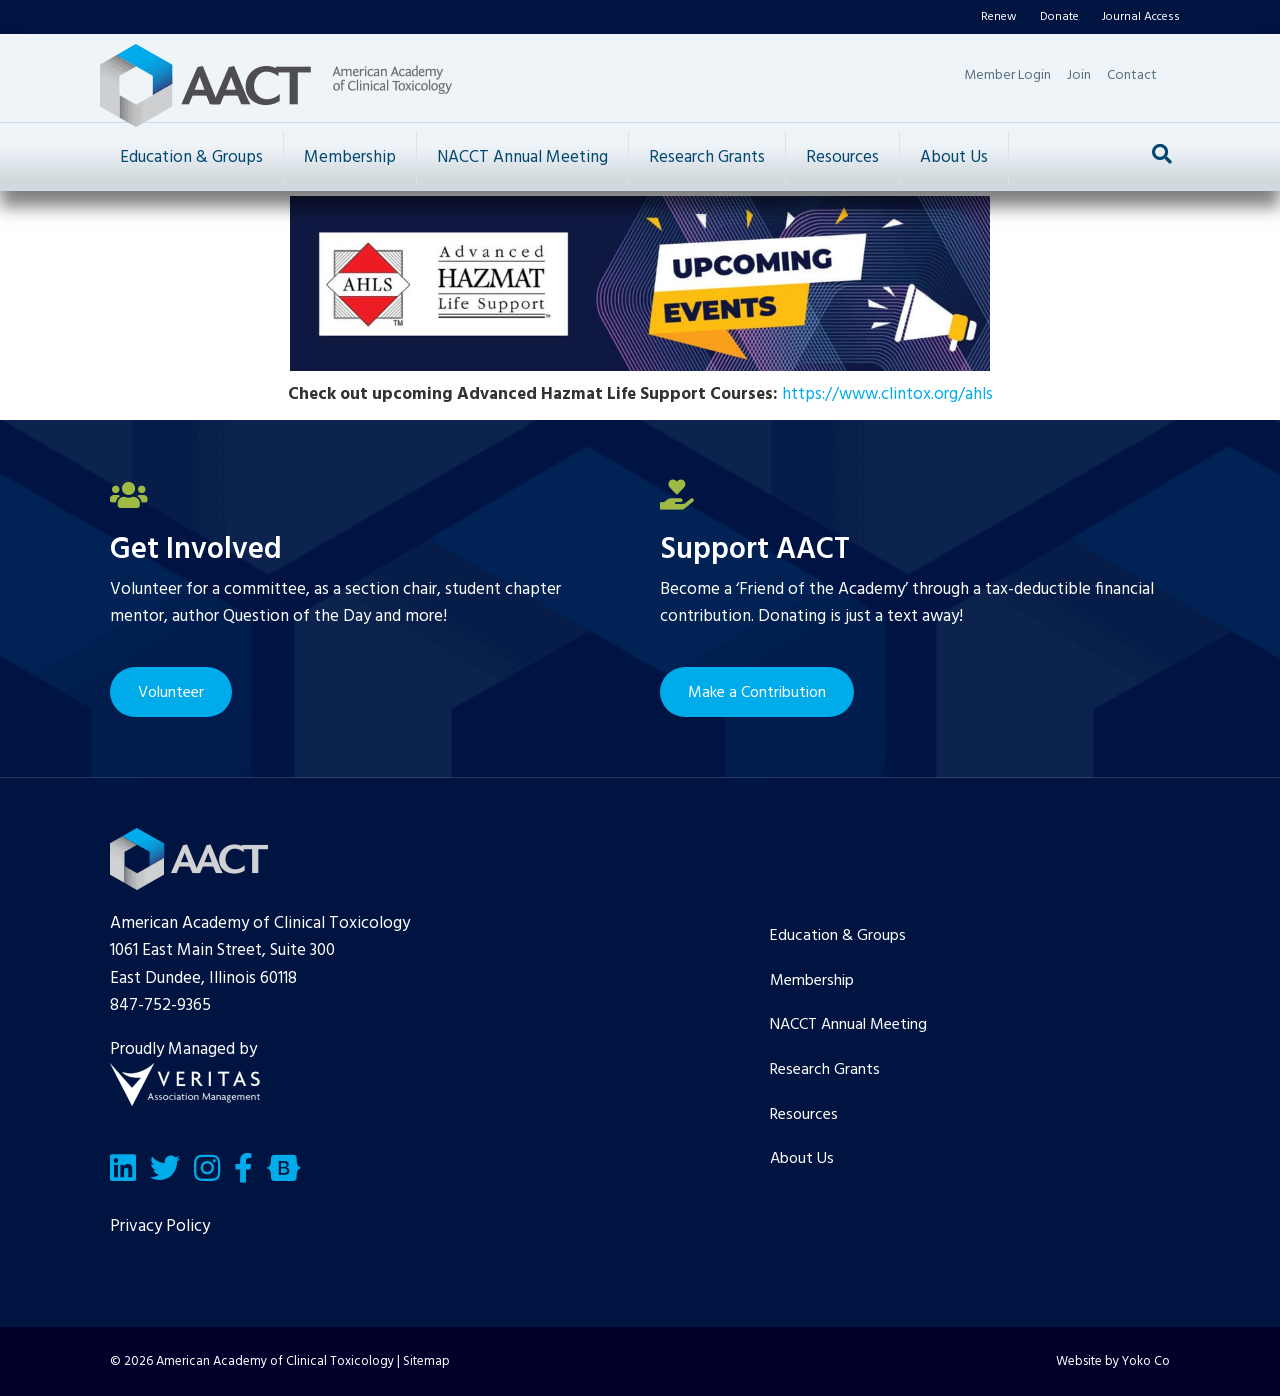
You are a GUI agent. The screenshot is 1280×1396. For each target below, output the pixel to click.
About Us (954, 157)
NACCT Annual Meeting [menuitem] (848, 1025)
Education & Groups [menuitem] (838, 936)
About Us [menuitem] (802, 1159)
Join (1079, 75)
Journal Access (1141, 17)
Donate (1059, 17)
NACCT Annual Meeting (522, 157)
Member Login (1007, 75)
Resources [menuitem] (804, 1115)
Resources (842, 157)
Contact (1132, 75)
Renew (999, 17)
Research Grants (707, 157)
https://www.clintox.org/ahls (887, 394)
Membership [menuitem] (812, 981)
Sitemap (426, 1361)
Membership (350, 157)
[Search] (1162, 154)
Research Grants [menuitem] (825, 1070)
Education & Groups (191, 157)
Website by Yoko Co (1113, 1361)
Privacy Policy (160, 1226)
